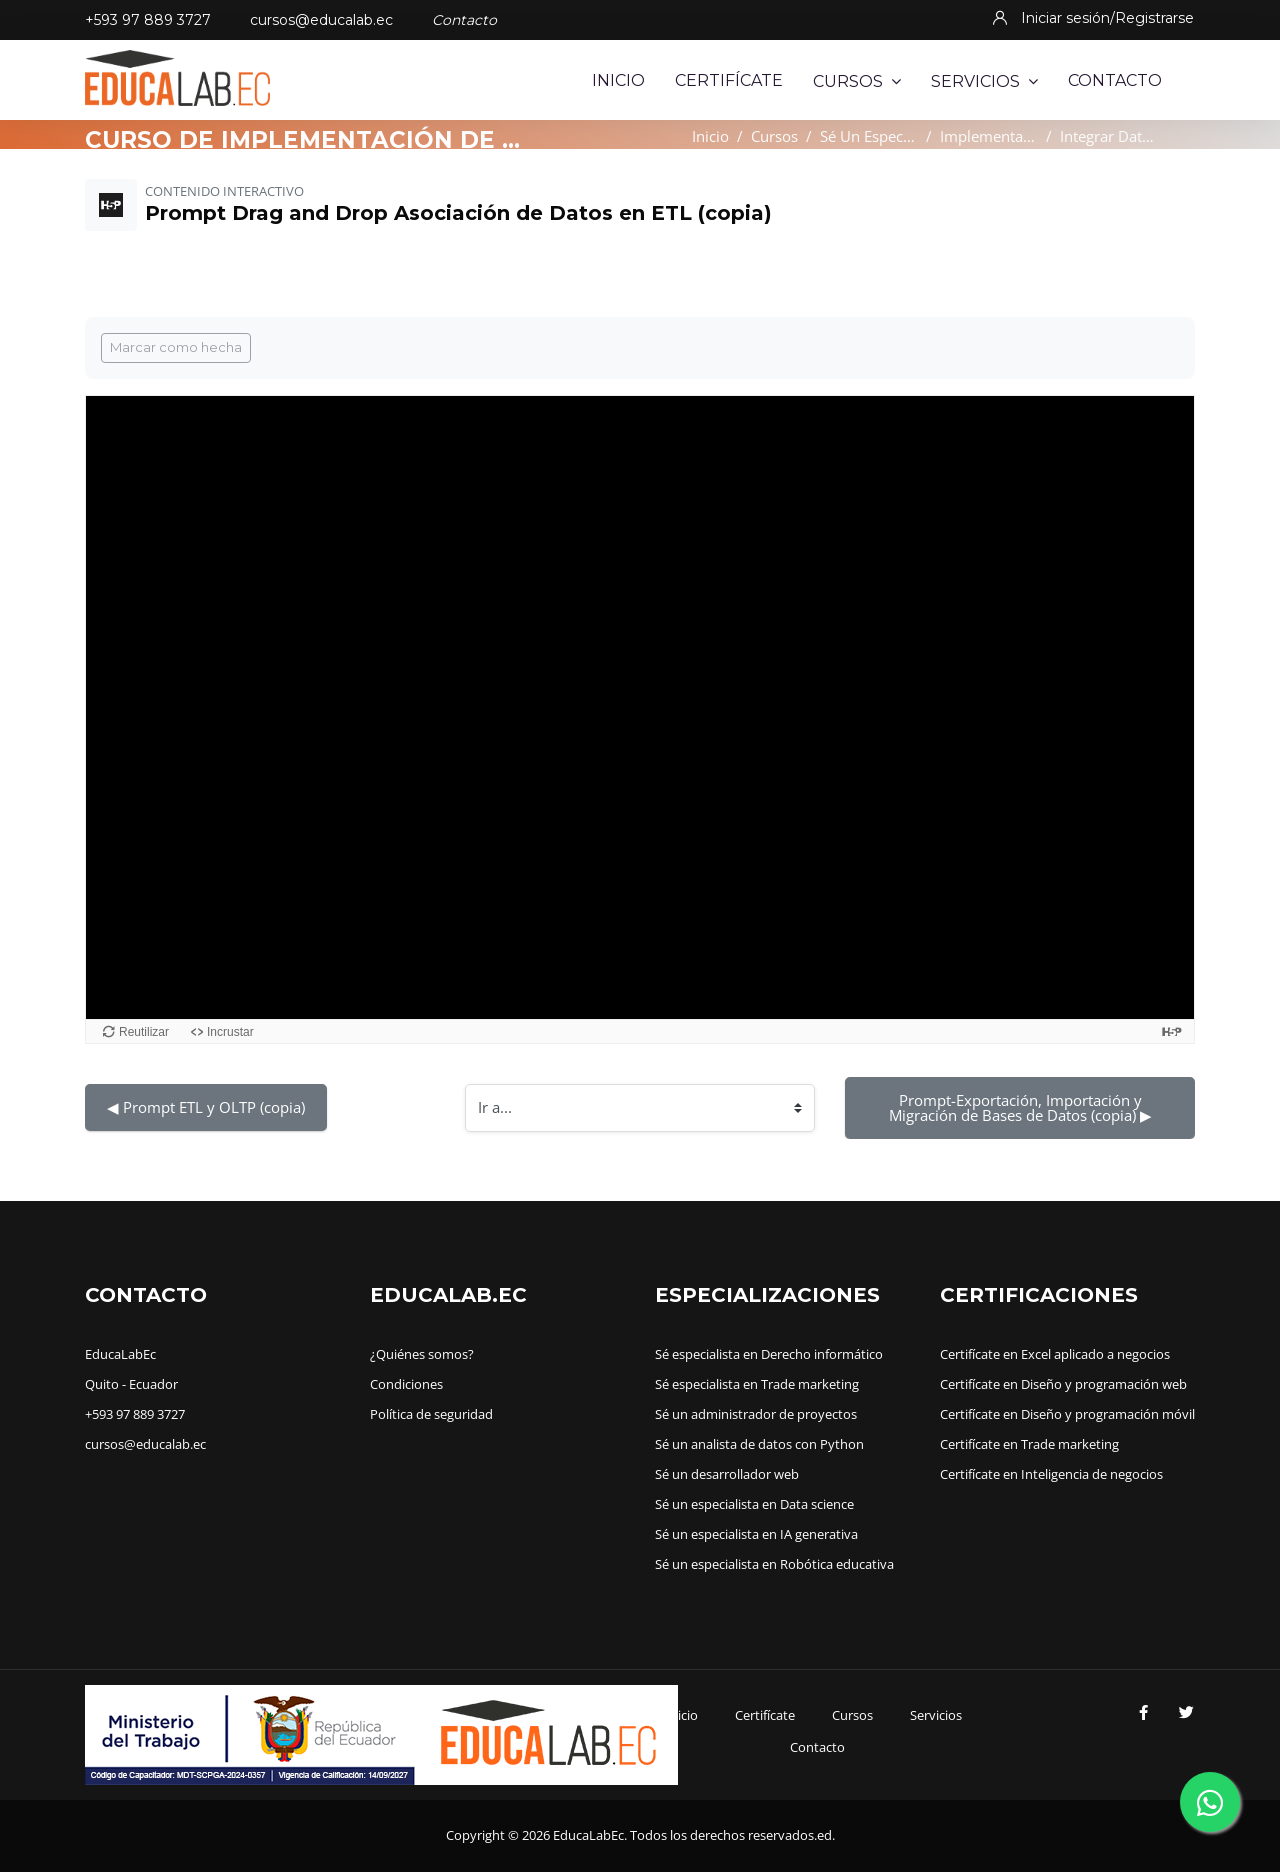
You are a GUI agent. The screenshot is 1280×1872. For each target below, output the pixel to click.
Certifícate (765, 1715)
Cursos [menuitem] (857, 81)
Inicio (710, 136)
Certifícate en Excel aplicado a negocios (1055, 1354)
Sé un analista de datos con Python (759, 1444)
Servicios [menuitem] (984, 81)
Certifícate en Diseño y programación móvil (1067, 1414)
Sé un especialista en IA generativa (756, 1534)
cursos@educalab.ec (321, 20)
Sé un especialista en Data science (754, 1504)
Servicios (936, 1715)
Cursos (774, 136)
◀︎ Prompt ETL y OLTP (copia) (206, 1107)
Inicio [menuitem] (618, 80)
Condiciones (406, 1384)
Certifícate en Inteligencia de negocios (1051, 1474)
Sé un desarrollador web (727, 1474)
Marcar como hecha (176, 347)
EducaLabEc (120, 1354)
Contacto (817, 1747)
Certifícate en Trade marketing (1029, 1444)
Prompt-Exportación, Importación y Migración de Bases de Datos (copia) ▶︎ (1020, 1107)
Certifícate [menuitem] (729, 80)
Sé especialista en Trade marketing (757, 1384)
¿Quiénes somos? (422, 1354)
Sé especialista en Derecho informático (769, 1354)
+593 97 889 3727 (148, 20)
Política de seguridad (431, 1414)
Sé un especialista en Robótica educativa (774, 1564)
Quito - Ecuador (131, 1384)
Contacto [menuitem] (1115, 80)
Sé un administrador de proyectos (756, 1414)
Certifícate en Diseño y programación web (1063, 1384)
